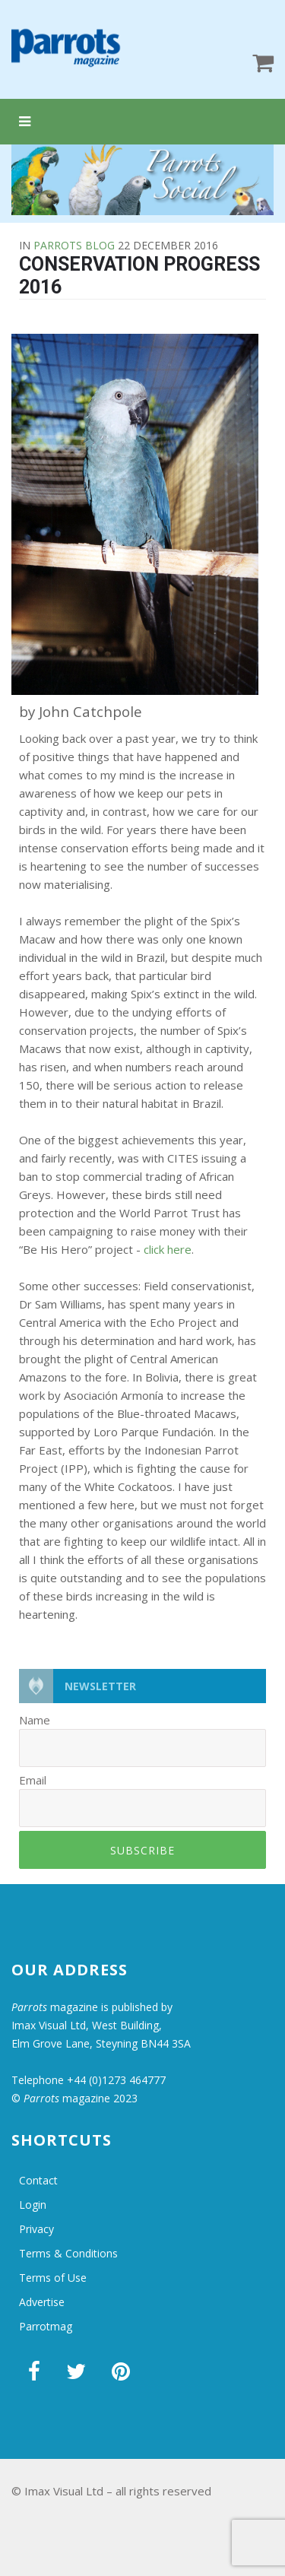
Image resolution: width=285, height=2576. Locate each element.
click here (168, 1249)
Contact (38, 2180)
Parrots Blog (74, 245)
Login (32, 2204)
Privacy (36, 2229)
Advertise (42, 2302)
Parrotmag (45, 2326)
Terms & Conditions (68, 2253)
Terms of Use (53, 2277)
